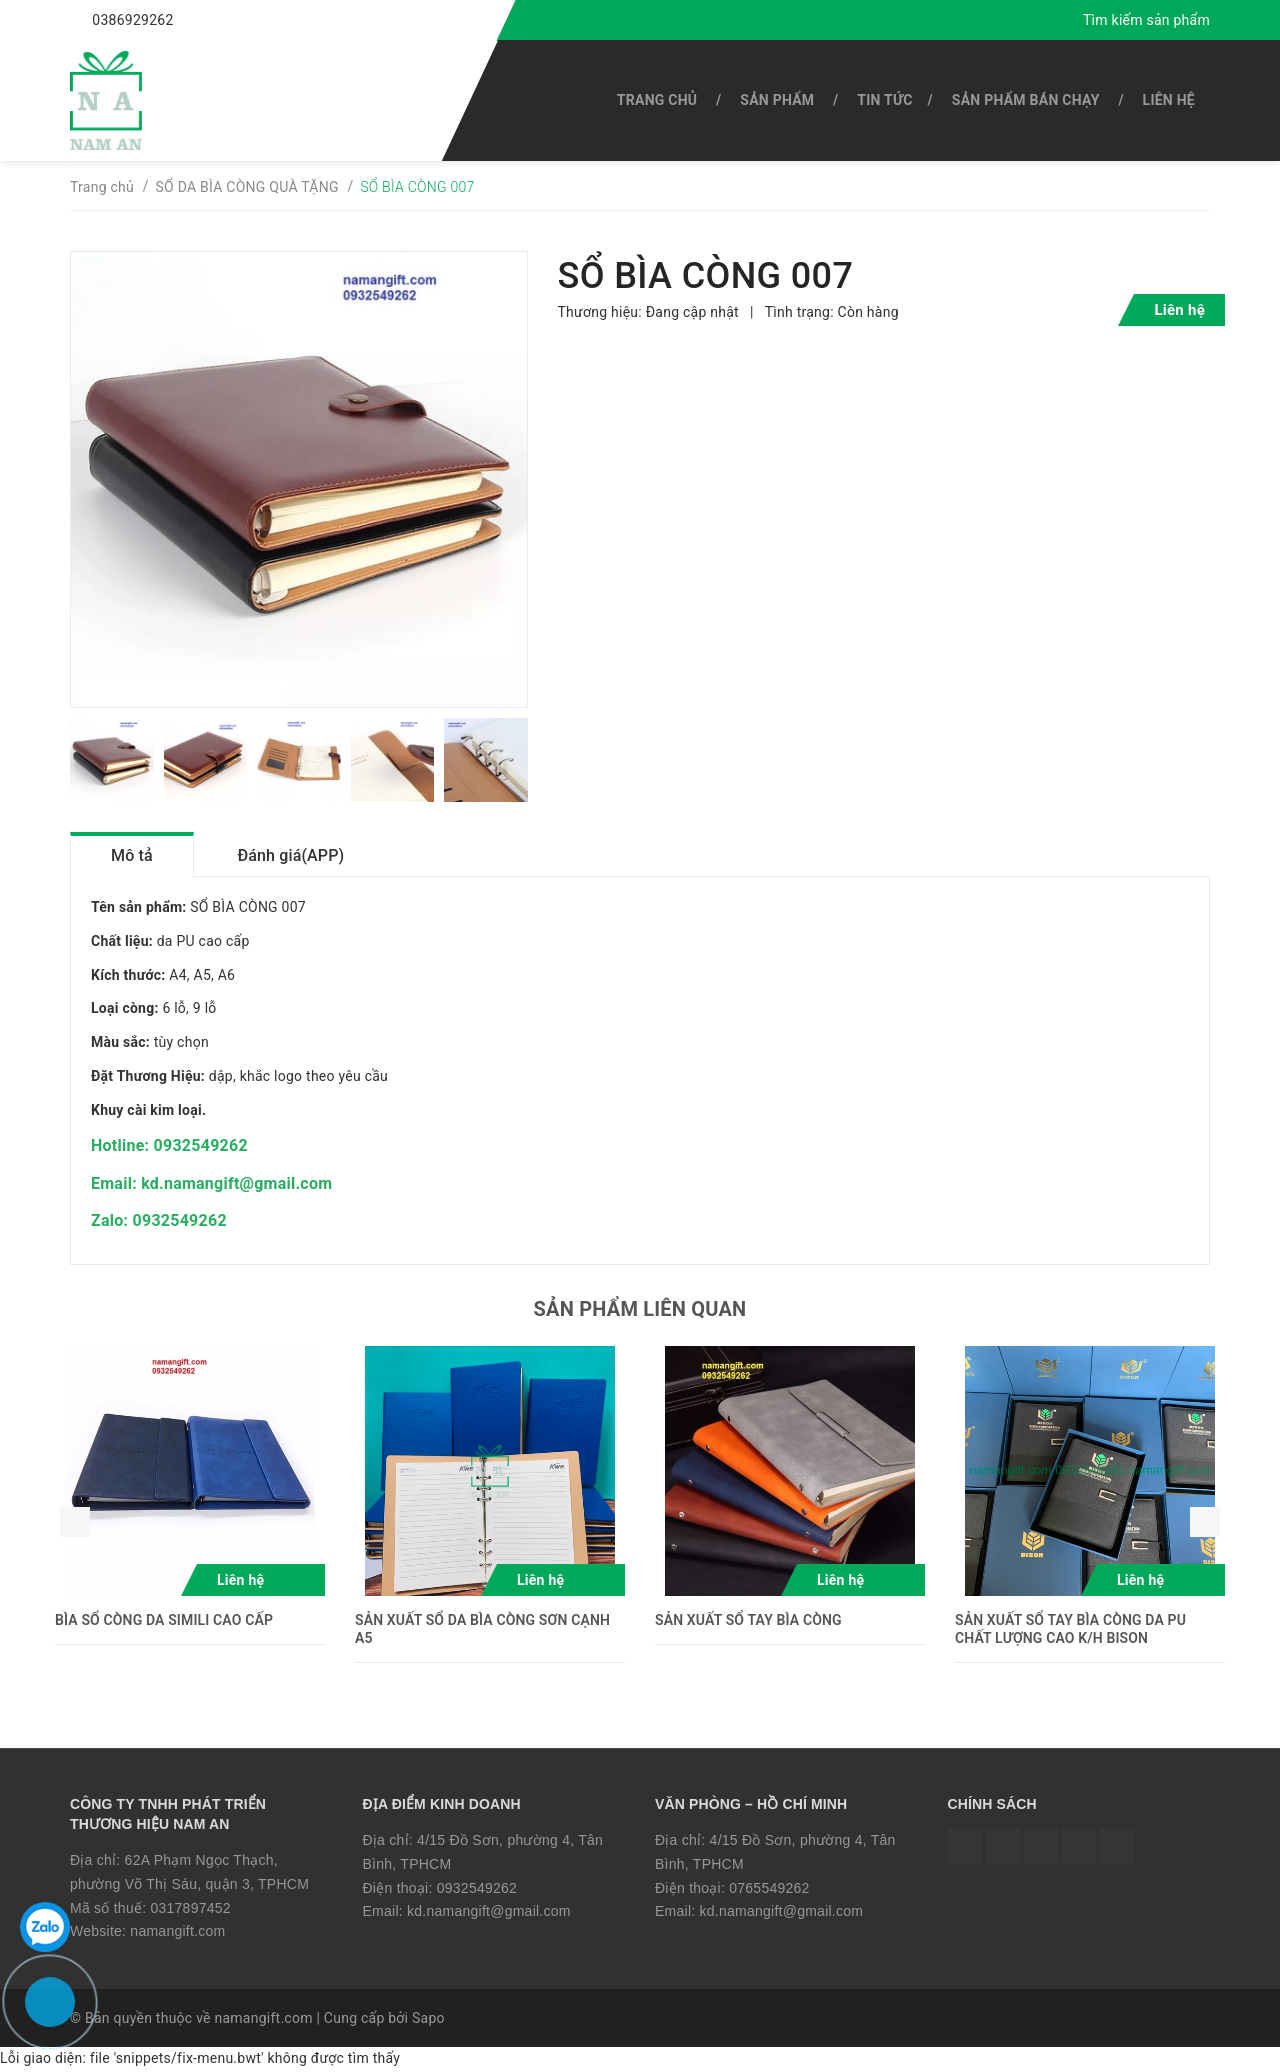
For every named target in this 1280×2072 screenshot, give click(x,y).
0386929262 (132, 20)
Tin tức (884, 100)
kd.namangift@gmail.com (489, 1913)
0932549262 (477, 1889)
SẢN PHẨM (777, 100)
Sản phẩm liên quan (640, 1310)
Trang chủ (657, 100)
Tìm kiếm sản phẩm (1146, 20)
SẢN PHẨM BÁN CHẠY (1026, 100)
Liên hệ (1169, 100)
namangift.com (177, 1933)
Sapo (428, 2020)
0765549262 (769, 1889)
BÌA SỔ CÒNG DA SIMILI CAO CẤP (164, 1621)
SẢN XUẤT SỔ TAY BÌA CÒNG (748, 1621)
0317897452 (190, 1909)
